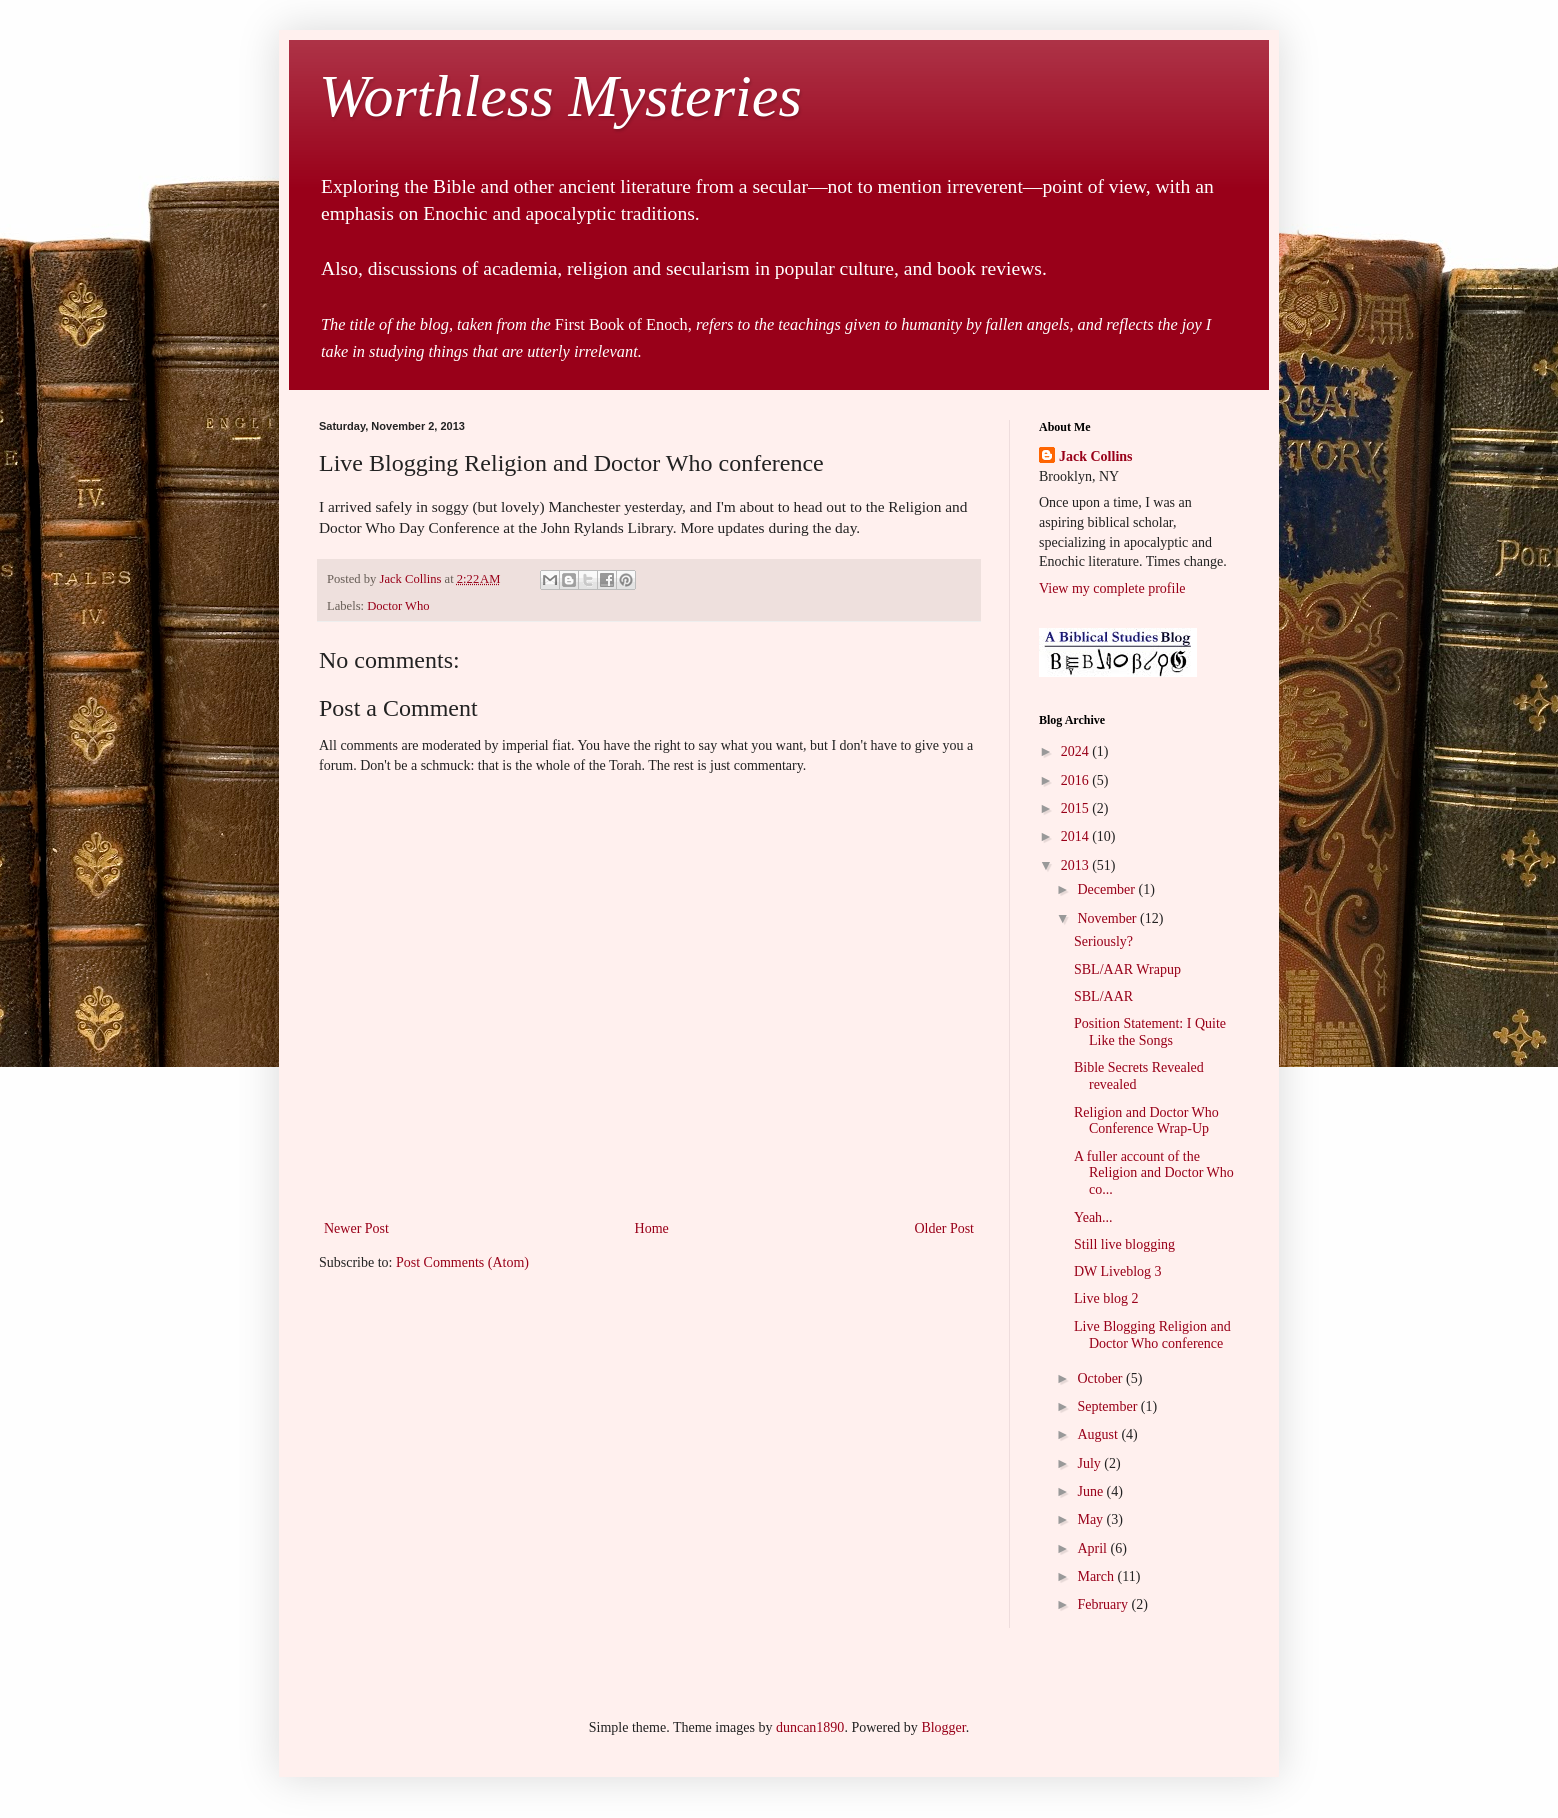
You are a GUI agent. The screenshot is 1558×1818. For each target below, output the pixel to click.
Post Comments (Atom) (462, 1262)
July (1090, 1463)
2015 (1077, 808)
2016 (1077, 780)
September (1108, 1406)
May (1091, 1519)
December (1107, 889)
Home (652, 1228)
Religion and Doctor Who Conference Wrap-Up (1146, 1121)
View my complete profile (1112, 588)
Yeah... (1093, 1217)
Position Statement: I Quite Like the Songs (1150, 1032)
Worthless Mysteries (560, 96)
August (1099, 1434)
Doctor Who (398, 606)
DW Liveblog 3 (1118, 1271)
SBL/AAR (1103, 996)
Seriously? (1103, 941)
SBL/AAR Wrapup (1127, 969)
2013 (1077, 865)
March (1097, 1576)
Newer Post (356, 1228)
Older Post (945, 1228)
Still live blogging (1124, 1244)
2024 (1077, 751)
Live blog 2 (1106, 1298)
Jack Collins (1096, 456)
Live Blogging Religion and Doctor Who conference (1152, 1335)
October (1101, 1378)
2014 (1077, 836)
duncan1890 (810, 1727)
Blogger (943, 1727)
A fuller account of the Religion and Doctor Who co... (1154, 1173)
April (1093, 1548)
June (1091, 1491)
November (1108, 918)
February (1104, 1604)
